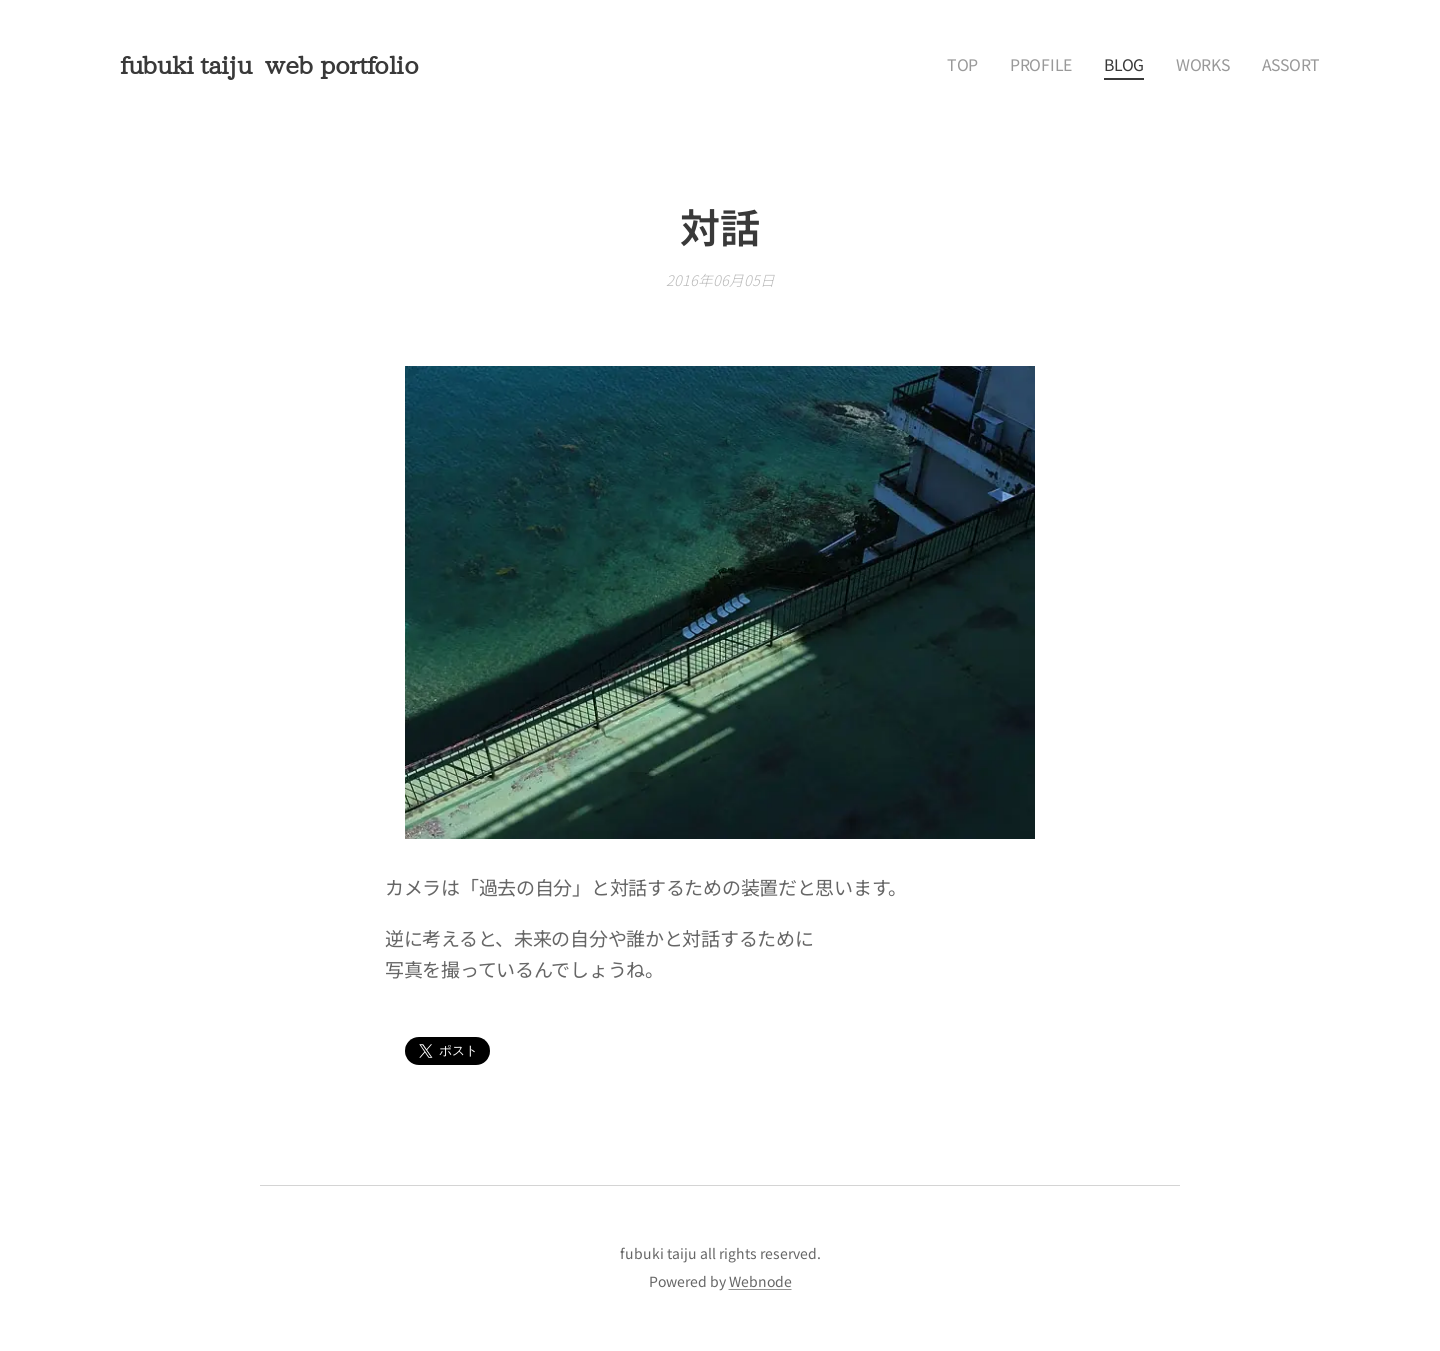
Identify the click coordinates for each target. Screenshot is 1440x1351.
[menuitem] (996, 65)
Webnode (760, 1281)
